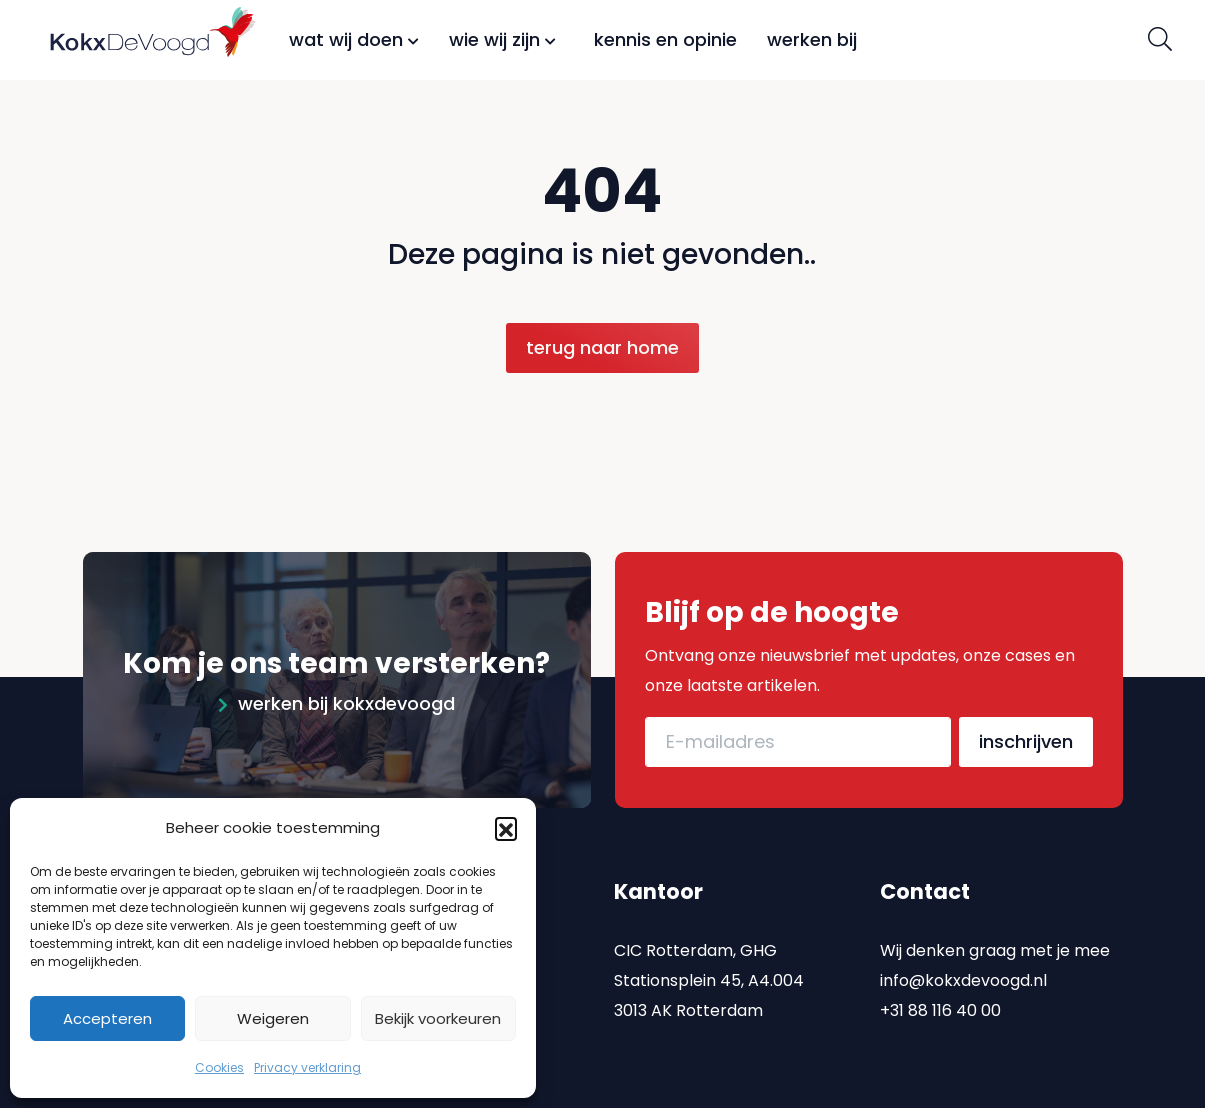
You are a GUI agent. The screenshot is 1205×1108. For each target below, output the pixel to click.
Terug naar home (602, 347)
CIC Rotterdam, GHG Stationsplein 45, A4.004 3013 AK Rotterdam (709, 968)
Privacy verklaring (307, 1067)
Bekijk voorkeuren (438, 1018)
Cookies (219, 1067)
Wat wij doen (354, 39)
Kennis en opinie (665, 39)
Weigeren (273, 1018)
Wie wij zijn (502, 39)
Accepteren (107, 1018)
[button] (506, 828)
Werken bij (812, 39)
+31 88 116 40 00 (940, 998)
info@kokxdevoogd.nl (963, 968)
